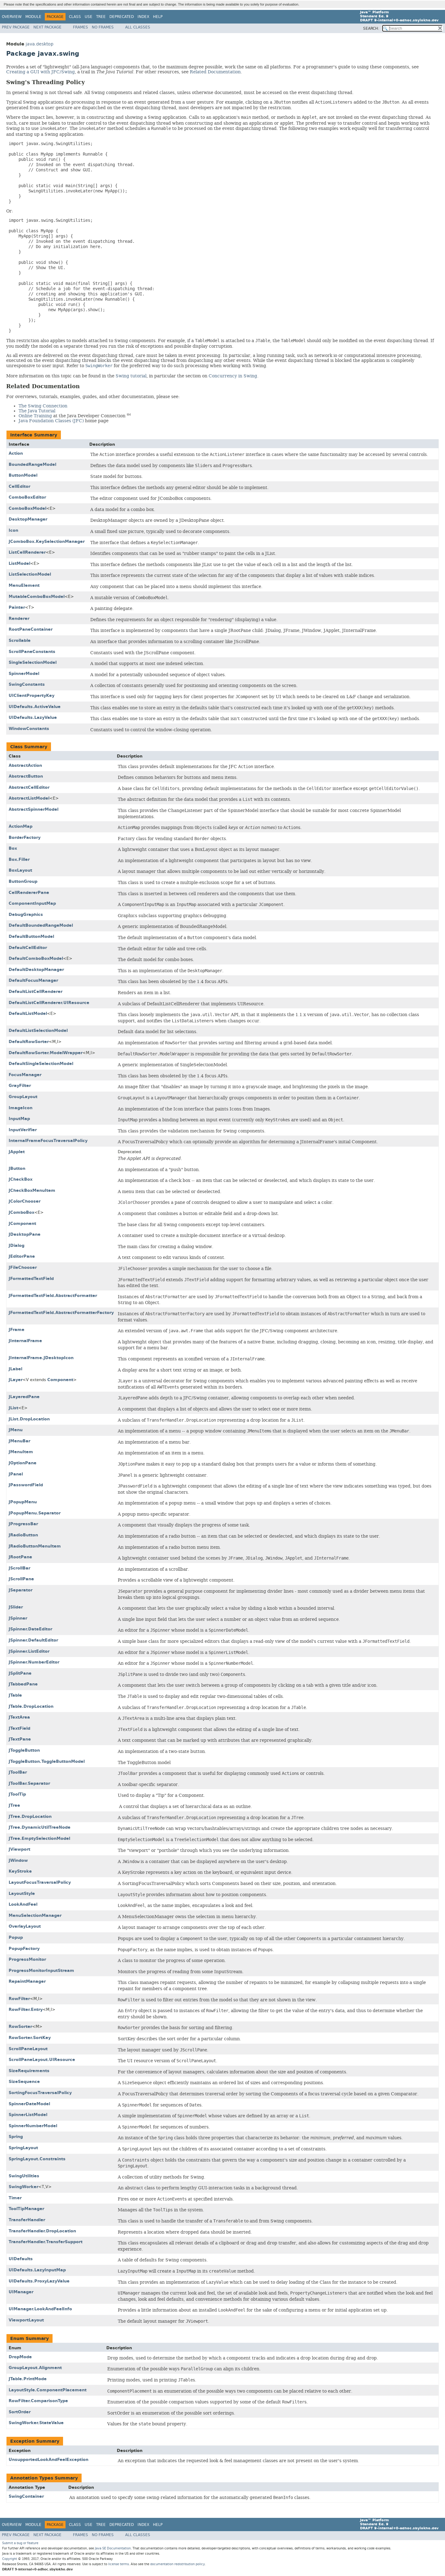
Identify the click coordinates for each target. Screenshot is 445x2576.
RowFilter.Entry (26, 2009)
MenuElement (24, 585)
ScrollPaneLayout (28, 2048)
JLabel (15, 1369)
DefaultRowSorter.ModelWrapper (46, 1052)
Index (143, 17)
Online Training (35, 415)
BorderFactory (24, 837)
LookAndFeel (23, 1904)
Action (16, 453)
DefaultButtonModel (31, 936)
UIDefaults (21, 2258)
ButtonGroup (23, 881)
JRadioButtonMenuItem (35, 1546)
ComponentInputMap (32, 903)
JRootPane (20, 1557)
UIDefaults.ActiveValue (35, 706)
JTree (14, 1805)
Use (88, 17)
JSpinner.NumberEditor (34, 1662)
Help (158, 17)
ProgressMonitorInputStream (41, 1970)
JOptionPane (22, 1463)
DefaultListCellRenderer (35, 991)
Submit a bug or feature (20, 2543)
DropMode (20, 2357)
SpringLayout (23, 2147)
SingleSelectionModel (33, 662)
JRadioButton (23, 1535)
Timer (15, 2198)
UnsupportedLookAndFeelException (48, 2459)
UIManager (21, 2292)
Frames (80, 27)
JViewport (19, 1849)
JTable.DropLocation (31, 1706)
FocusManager (25, 1074)
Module (33, 17)
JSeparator (20, 1590)
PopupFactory (24, 1948)
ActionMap (20, 826)
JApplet (17, 1151)
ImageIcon (20, 1108)
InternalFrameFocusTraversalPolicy (48, 1140)
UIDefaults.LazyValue (33, 717)
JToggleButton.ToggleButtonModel (47, 1761)
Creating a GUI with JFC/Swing (40, 71)
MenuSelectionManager (35, 1915)
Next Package (47, 27)
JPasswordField (26, 1485)
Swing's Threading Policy (45, 82)
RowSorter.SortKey (30, 2037)
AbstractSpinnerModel (33, 809)
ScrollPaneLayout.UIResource (42, 2059)
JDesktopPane (24, 1234)
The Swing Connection (43, 405)
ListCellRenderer (27, 552)
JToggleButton (24, 1750)
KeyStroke (20, 1871)
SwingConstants (27, 684)
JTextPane (20, 1739)
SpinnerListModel (28, 2114)
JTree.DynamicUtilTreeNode (39, 1827)
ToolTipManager (26, 2208)
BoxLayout (20, 870)
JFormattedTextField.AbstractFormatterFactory (61, 1312)
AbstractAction (25, 765)
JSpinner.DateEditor (30, 1629)
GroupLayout (23, 1096)
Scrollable (20, 640)
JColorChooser (24, 1201)
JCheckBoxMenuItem (32, 1190)
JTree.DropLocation (30, 1816)
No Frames (103, 27)
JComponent (22, 1223)
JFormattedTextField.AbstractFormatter (53, 1295)
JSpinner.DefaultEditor (33, 1640)
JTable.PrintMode (28, 2378)
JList (13, 1408)
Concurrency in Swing (233, 375)
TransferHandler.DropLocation (42, 2231)
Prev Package (16, 27)
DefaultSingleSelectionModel (41, 1063)
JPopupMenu (23, 1502)
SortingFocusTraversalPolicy (40, 2092)
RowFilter (19, 1998)
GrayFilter (20, 1085)
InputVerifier (23, 1129)
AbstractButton (26, 776)
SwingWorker (23, 2186)
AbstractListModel (29, 798)
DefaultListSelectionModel (38, 1030)
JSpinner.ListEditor (29, 1651)
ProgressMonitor (27, 1959)
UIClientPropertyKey (31, 695)
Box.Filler (19, 859)
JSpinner (18, 1618)
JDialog (16, 1245)
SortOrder (20, 2412)
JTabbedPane (23, 1684)
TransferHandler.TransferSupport (46, 2241)
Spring (16, 2136)
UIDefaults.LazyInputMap (37, 2270)
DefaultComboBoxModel (36, 958)
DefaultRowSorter (29, 1041)
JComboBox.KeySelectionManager (47, 541)
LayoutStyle (22, 1893)
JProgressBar (23, 1524)
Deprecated (121, 17)
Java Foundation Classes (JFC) (51, 420)
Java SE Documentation (113, 2548)
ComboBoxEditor (27, 497)
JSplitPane (20, 1673)
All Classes (137, 27)
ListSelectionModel (30, 574)
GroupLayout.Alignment (35, 2367)
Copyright (9, 2559)
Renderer (19, 618)
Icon (13, 530)
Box (13, 848)
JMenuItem (21, 1451)
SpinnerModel (24, 673)
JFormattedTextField (31, 1278)
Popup (16, 1937)
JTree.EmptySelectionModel (39, 1838)
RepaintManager (27, 1981)
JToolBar (18, 1772)
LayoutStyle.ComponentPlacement (48, 2390)
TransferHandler (27, 2220)
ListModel (19, 563)
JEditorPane (22, 1256)
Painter (17, 607)
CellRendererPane (29, 892)
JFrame (16, 1329)
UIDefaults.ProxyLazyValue (39, 2281)
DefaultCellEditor (28, 947)
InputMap (19, 1118)
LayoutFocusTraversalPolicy (40, 1882)
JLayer (16, 1379)
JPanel (16, 1474)
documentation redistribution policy (177, 2564)
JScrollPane (21, 1579)
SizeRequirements (29, 2070)
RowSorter (20, 2026)
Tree (101, 17)
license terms (118, 2564)
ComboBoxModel (27, 508)
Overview (12, 17)
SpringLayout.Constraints (37, 2159)
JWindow (18, 1860)
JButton (17, 1168)
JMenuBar (19, 1441)
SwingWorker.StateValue (36, 2422)
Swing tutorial (131, 375)
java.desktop (39, 44)
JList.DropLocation (29, 1419)
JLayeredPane (24, 1396)
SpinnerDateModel (29, 2104)
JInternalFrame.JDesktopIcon (41, 1357)
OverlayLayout (25, 1926)
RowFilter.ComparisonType (38, 2400)
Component (60, 1379)
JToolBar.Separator (29, 1783)
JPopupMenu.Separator (35, 1513)
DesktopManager (28, 519)
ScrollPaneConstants (32, 651)
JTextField (19, 1728)
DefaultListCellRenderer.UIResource (49, 1002)
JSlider (16, 1607)
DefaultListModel (28, 1013)
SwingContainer (26, 2496)
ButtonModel (23, 475)
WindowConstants (29, 728)
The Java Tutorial (37, 410)
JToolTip (17, 1794)
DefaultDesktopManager (36, 969)
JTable (15, 1695)
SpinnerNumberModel (33, 2125)
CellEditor (19, 486)
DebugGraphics (26, 914)
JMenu (16, 1430)
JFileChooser (23, 1267)
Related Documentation (215, 71)
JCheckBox (20, 1179)
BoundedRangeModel (32, 464)
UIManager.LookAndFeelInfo (40, 2309)
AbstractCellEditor (29, 787)
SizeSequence (24, 2081)
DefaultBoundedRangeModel (41, 925)
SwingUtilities (24, 2176)
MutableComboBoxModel (37, 596)
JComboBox (21, 1212)
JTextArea (19, 1717)
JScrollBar (19, 1568)
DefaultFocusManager (33, 980)
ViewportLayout (26, 2320)
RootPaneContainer (31, 629)
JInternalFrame (25, 1340)
